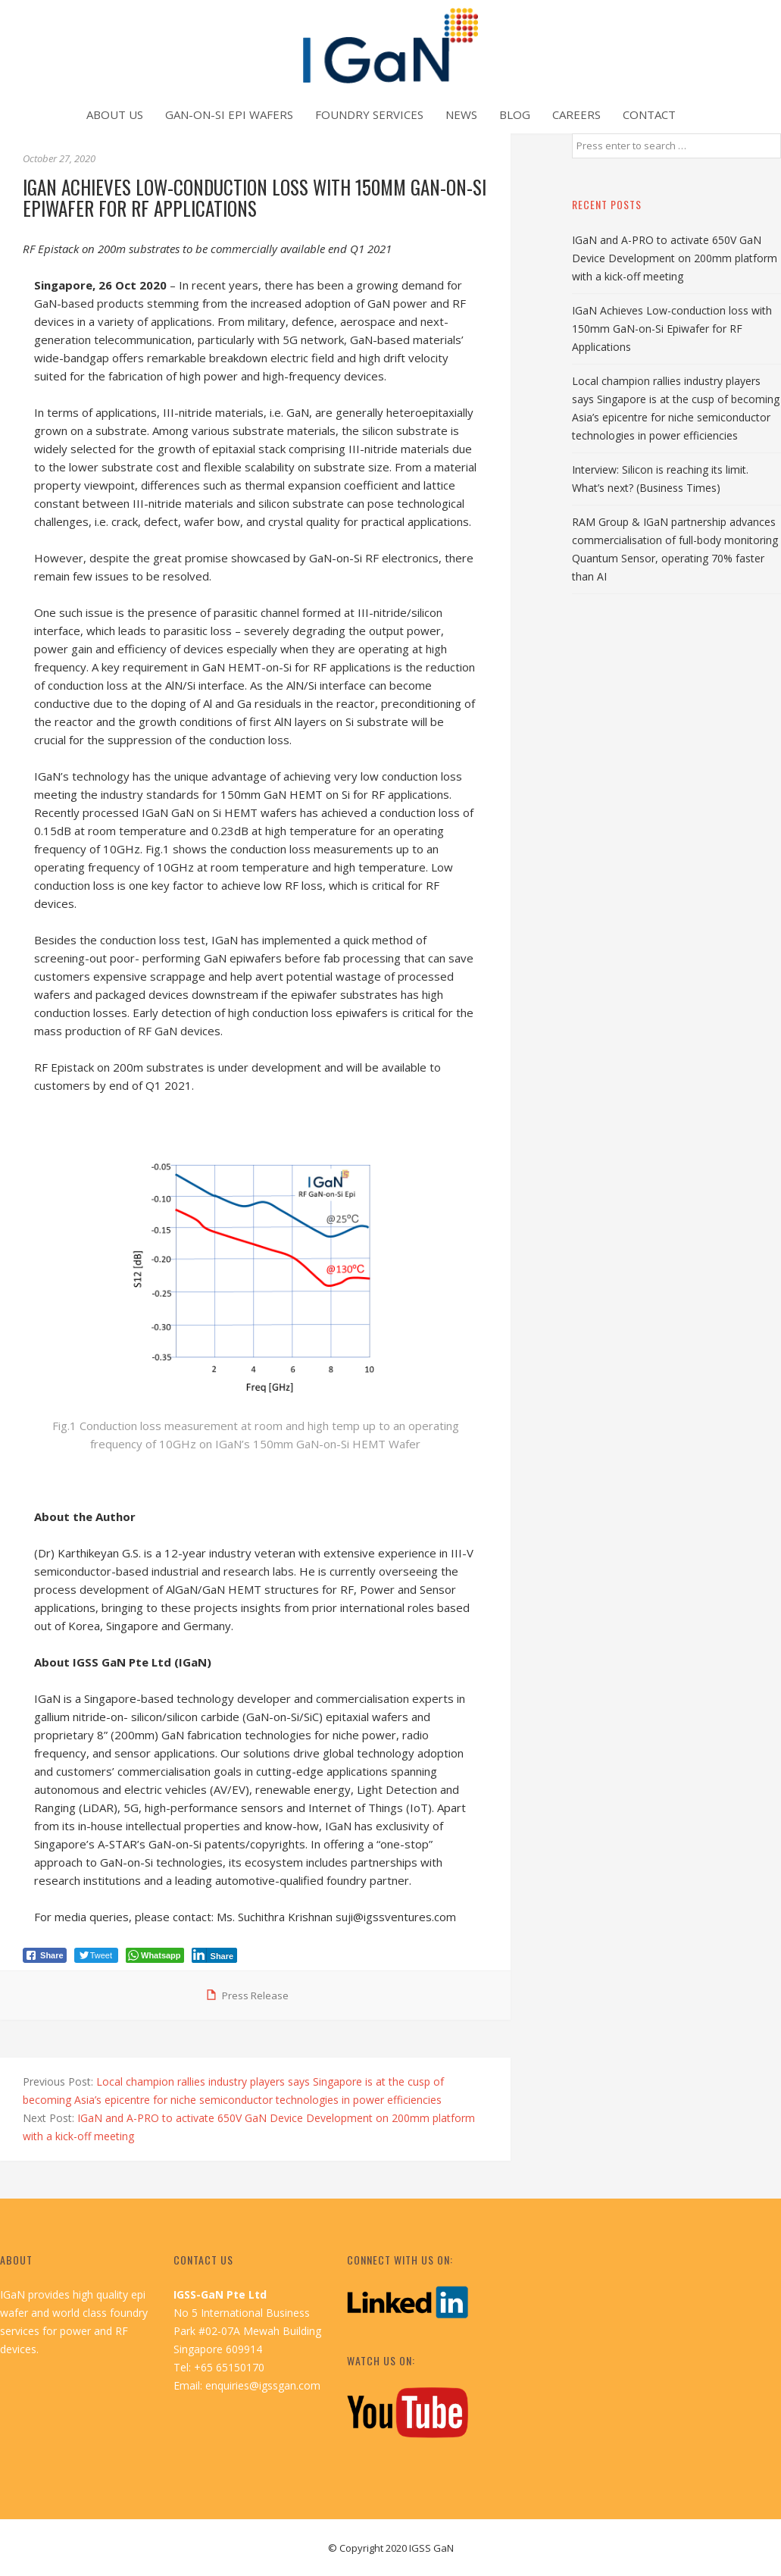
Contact (649, 114)
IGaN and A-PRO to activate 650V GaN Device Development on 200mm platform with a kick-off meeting (674, 258)
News (461, 114)
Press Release (255, 1995)
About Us (114, 114)
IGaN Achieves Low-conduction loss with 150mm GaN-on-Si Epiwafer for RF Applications (672, 328)
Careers (576, 114)
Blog (514, 114)
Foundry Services (369, 114)
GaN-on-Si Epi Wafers (229, 114)
